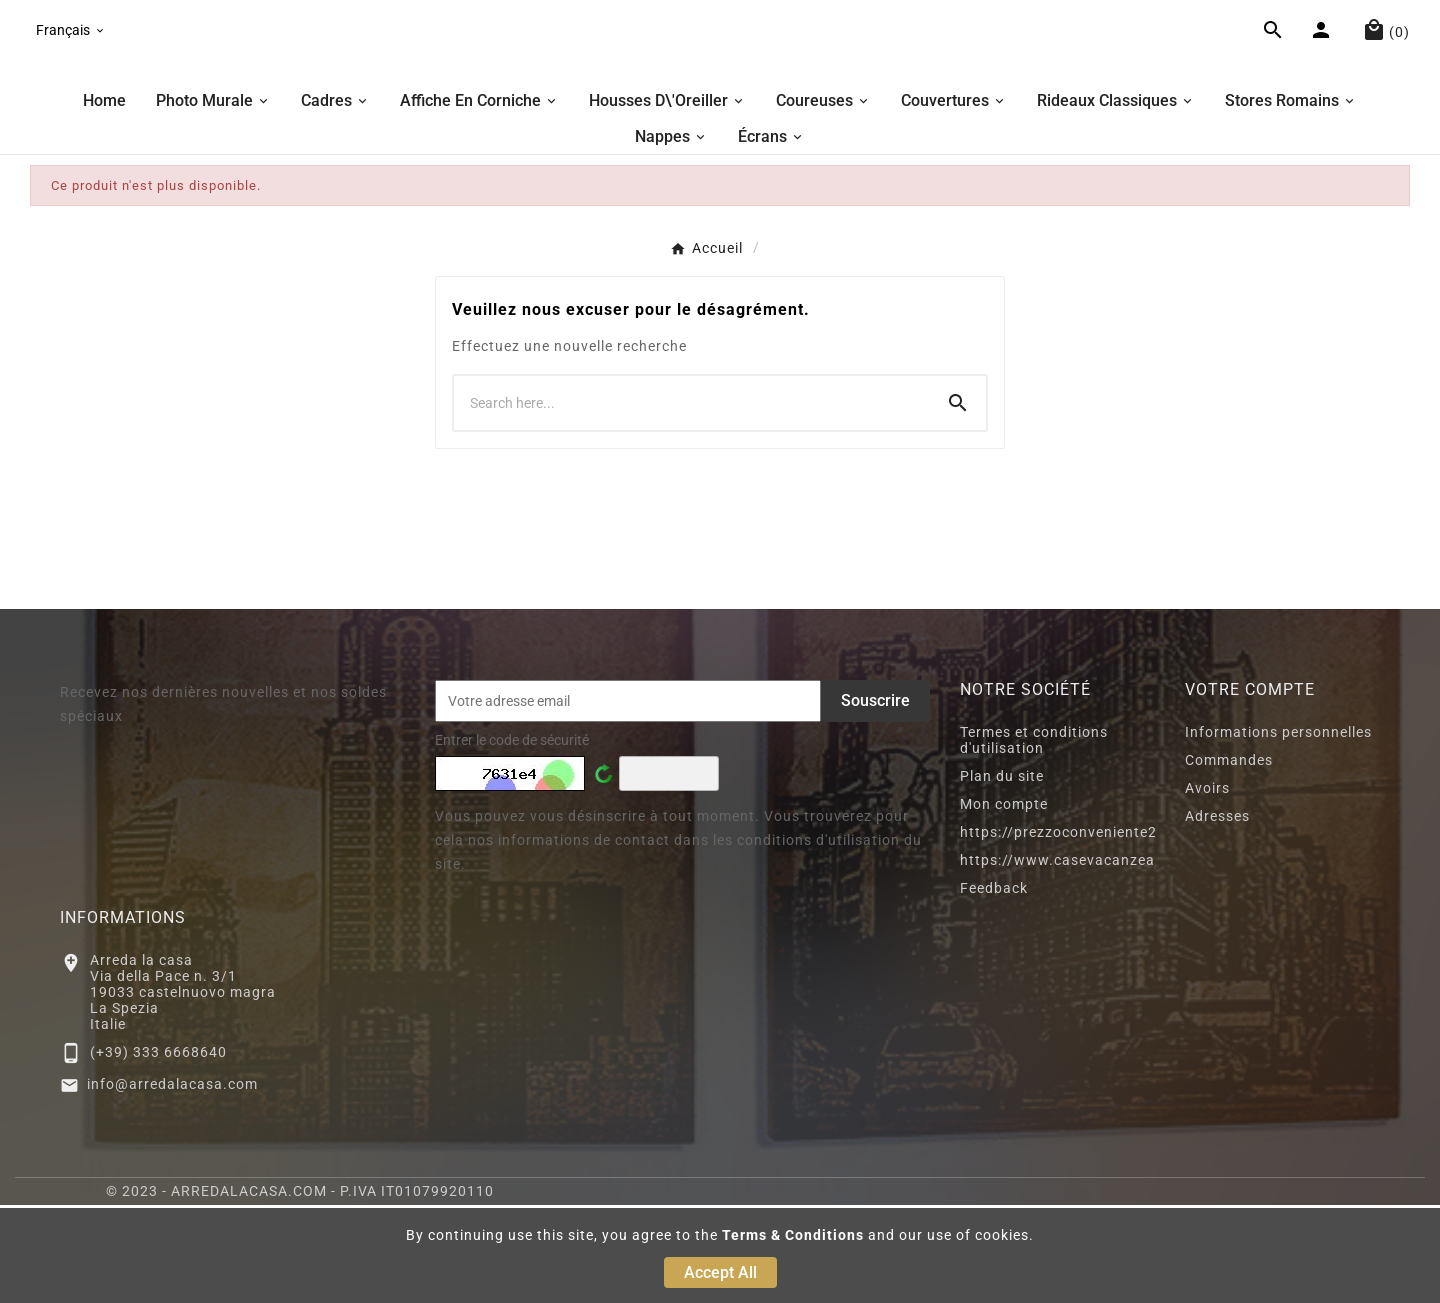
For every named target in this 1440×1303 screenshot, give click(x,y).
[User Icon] (1323, 83)
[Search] (958, 501)
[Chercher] (692, 501)
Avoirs (1207, 886)
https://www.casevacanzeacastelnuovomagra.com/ (1145, 958)
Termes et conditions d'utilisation (1034, 838)
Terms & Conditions (793, 1235)
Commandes (1229, 858)
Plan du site (1002, 874)
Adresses (1217, 914)
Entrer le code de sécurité (512, 838)
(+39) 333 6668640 (158, 1150)
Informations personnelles (1278, 830)
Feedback (994, 986)
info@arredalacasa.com (172, 1182)
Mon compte (1004, 902)
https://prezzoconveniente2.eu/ (1073, 930)
